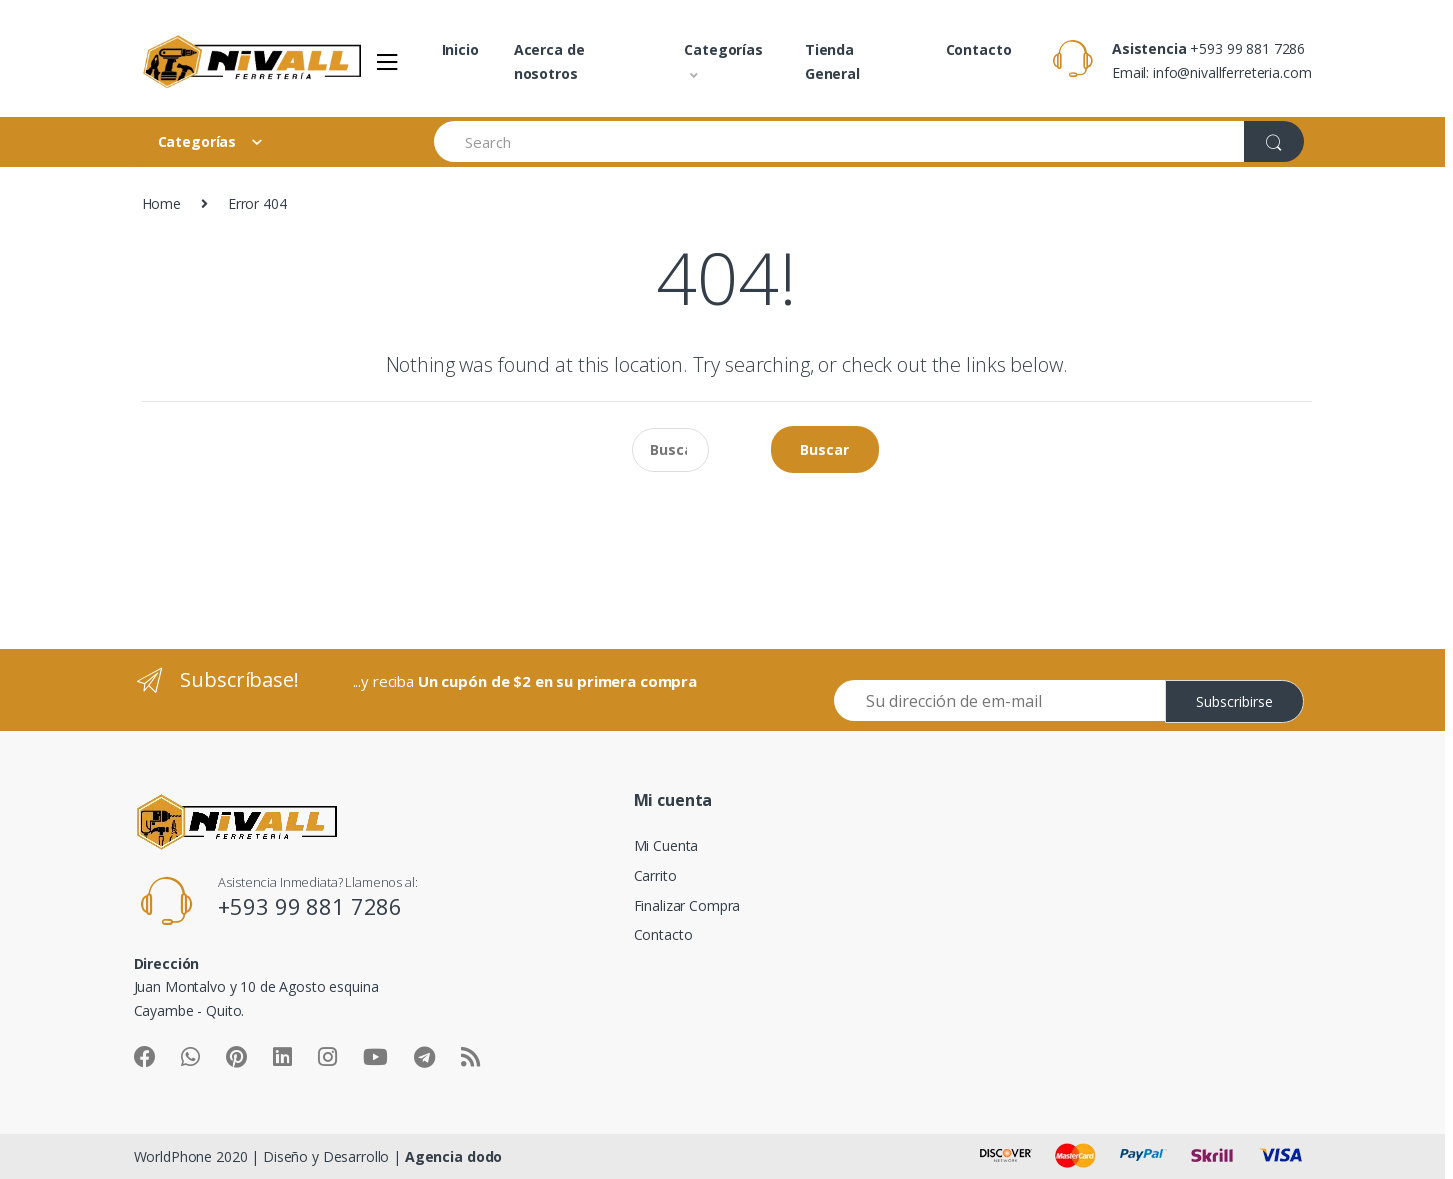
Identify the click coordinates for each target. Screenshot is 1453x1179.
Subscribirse (1234, 701)
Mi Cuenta (666, 845)
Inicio (460, 49)
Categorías (723, 49)
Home (161, 203)
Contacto (979, 49)
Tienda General (832, 61)
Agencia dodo (453, 1156)
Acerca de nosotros (549, 61)
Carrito (655, 875)
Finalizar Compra (687, 905)
